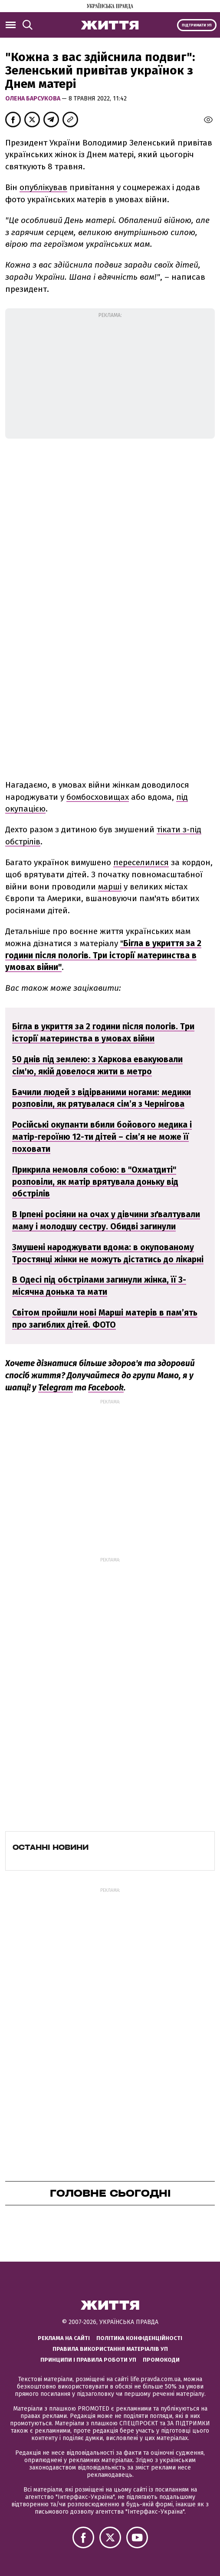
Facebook (106, 1388)
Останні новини (51, 1847)
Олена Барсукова (33, 98)
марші (109, 887)
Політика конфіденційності (139, 2338)
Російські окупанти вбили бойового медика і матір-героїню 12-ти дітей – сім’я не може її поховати (102, 1137)
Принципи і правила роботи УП (88, 2359)
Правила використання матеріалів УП (110, 2349)
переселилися (141, 862)
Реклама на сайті (64, 2338)
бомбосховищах (97, 797)
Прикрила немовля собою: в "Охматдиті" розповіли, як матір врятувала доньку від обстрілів (95, 1182)
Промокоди (161, 2359)
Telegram (55, 1388)
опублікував (43, 187)
